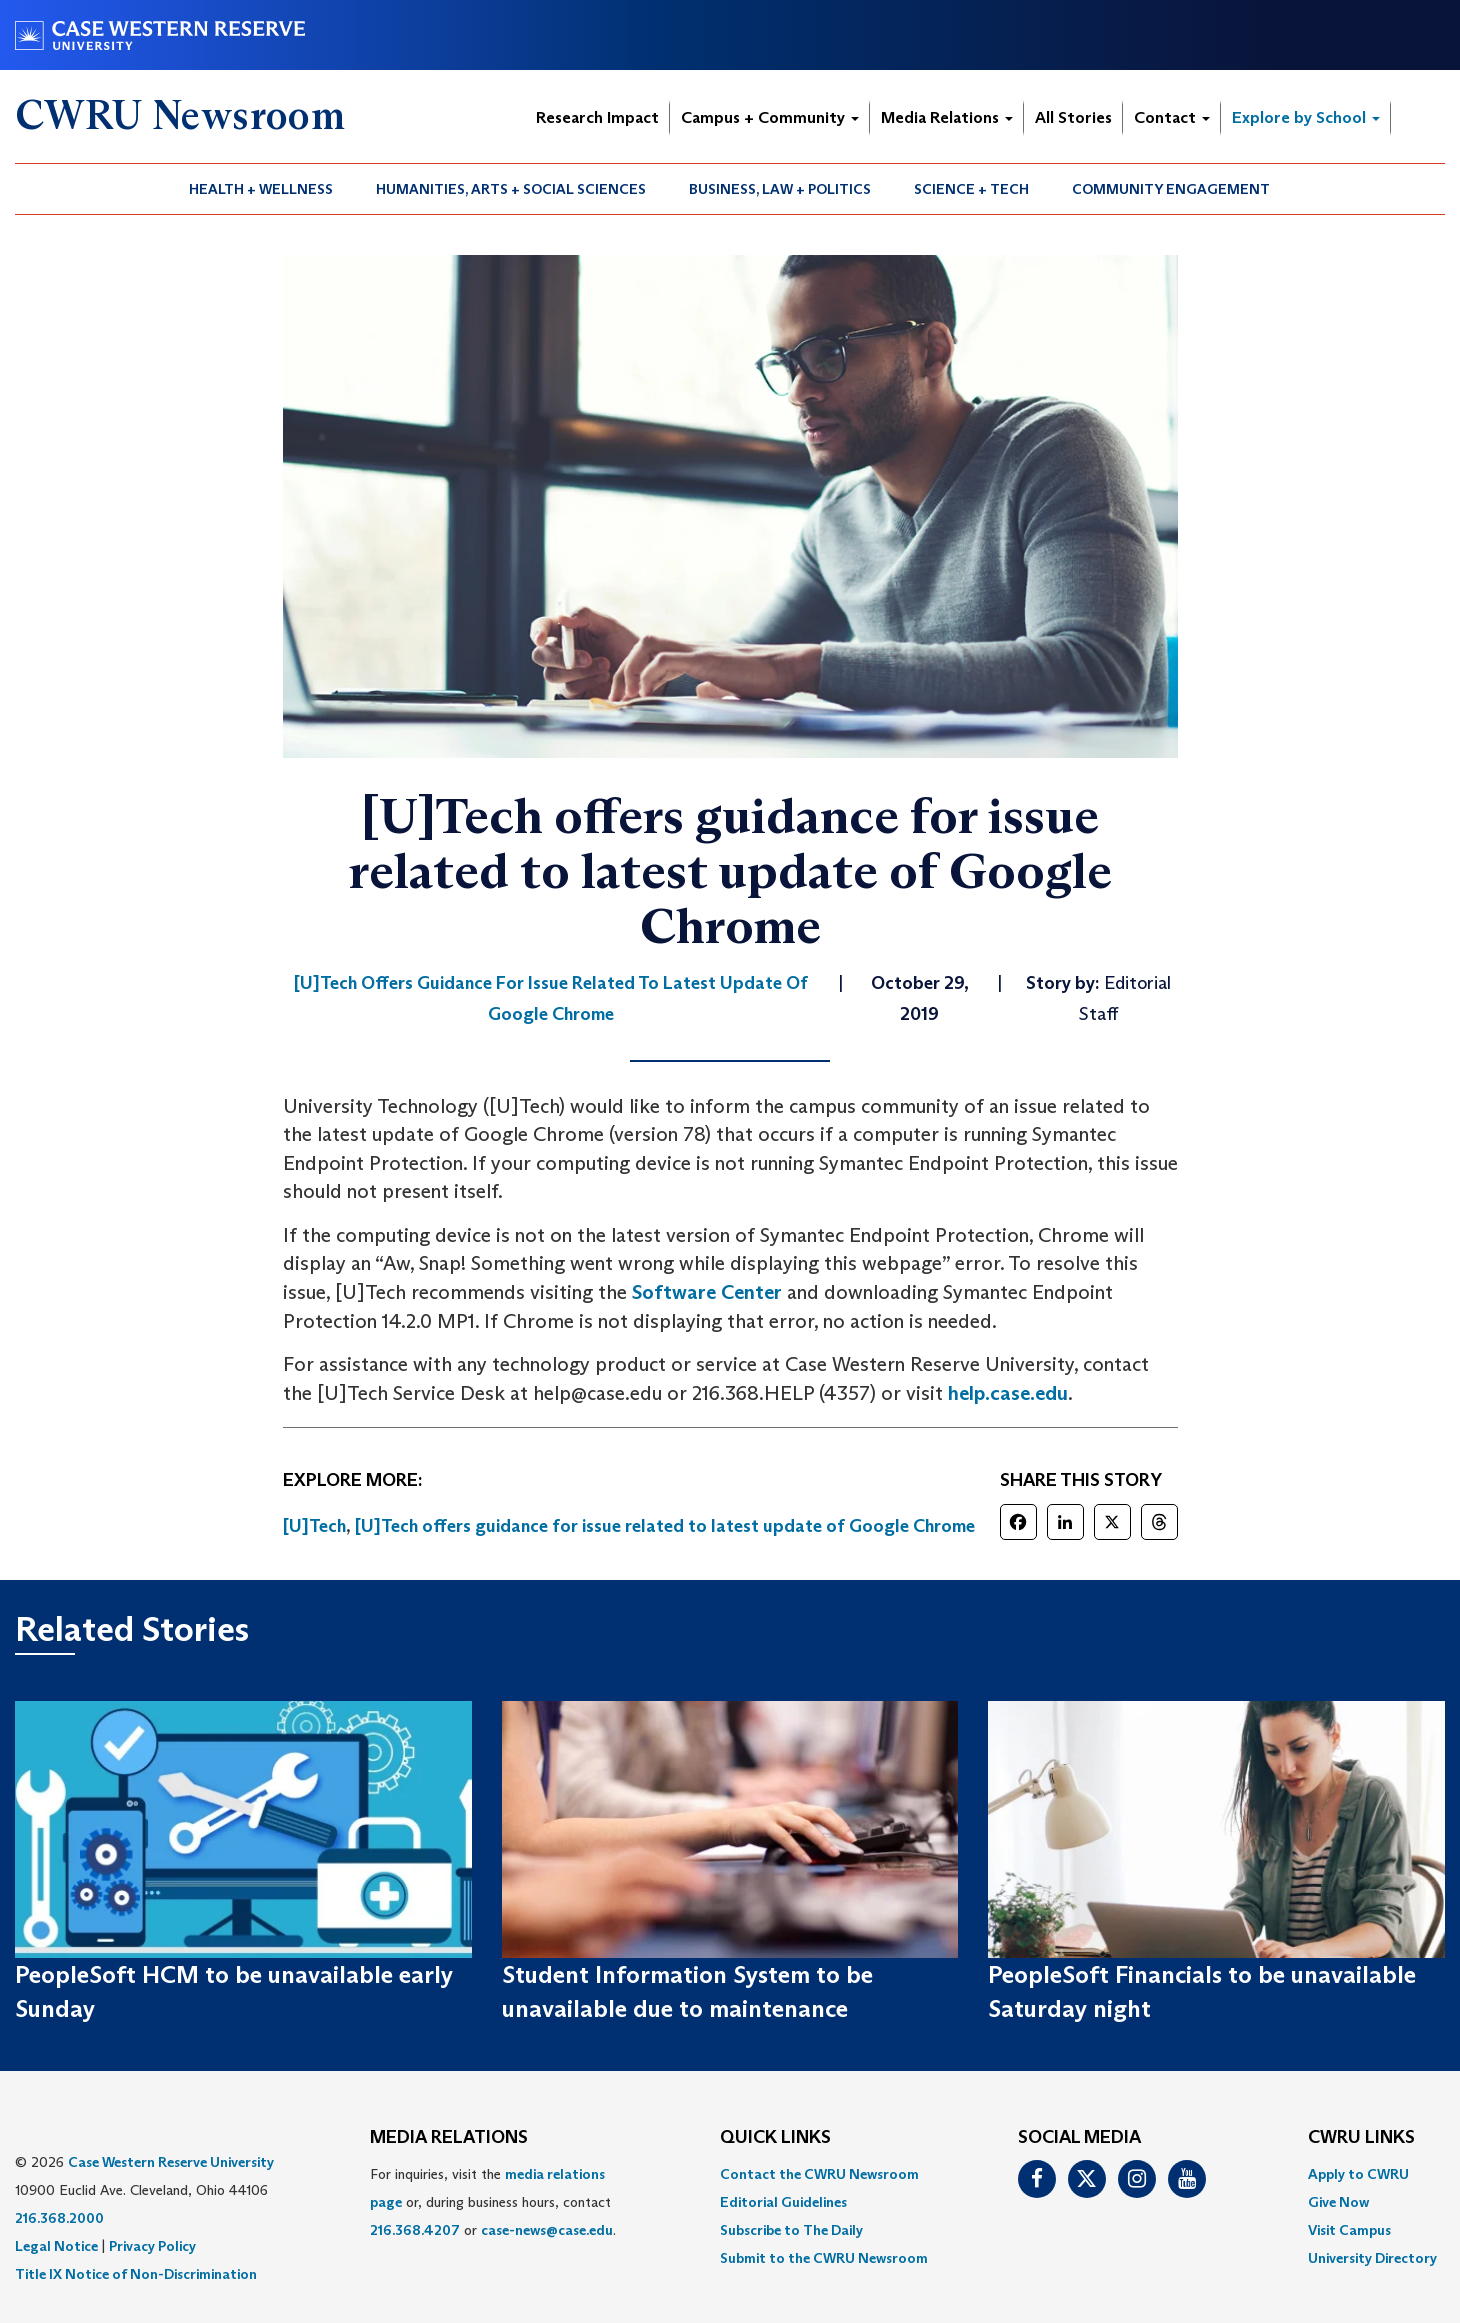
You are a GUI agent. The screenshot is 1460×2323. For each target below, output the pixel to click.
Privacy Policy (152, 2246)
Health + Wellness (261, 189)
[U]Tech (314, 1526)
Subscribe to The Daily (791, 2230)
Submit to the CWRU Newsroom (824, 2258)
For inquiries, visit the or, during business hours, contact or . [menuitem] (493, 2202)
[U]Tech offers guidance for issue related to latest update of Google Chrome (665, 1526)
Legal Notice (56, 2246)
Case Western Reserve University (171, 2162)
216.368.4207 (415, 2230)
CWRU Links (1361, 2138)
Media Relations (947, 117)
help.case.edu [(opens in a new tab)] (1008, 1393)
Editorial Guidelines (783, 2202)
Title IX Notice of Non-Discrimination (136, 2274)
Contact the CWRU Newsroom (819, 2174)
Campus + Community (770, 117)
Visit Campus (1349, 2230)
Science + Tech (971, 189)
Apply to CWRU (1358, 2174)
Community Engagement (1171, 189)
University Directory (1372, 2258)
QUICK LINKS (775, 2138)
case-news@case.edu (547, 2230)
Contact (1172, 117)
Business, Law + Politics (780, 189)
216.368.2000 (59, 2218)
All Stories (1073, 117)
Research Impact (597, 117)
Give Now (1338, 2202)
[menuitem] (261, 189)
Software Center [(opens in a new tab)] (707, 1292)
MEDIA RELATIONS (449, 2138)
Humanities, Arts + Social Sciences (511, 189)
